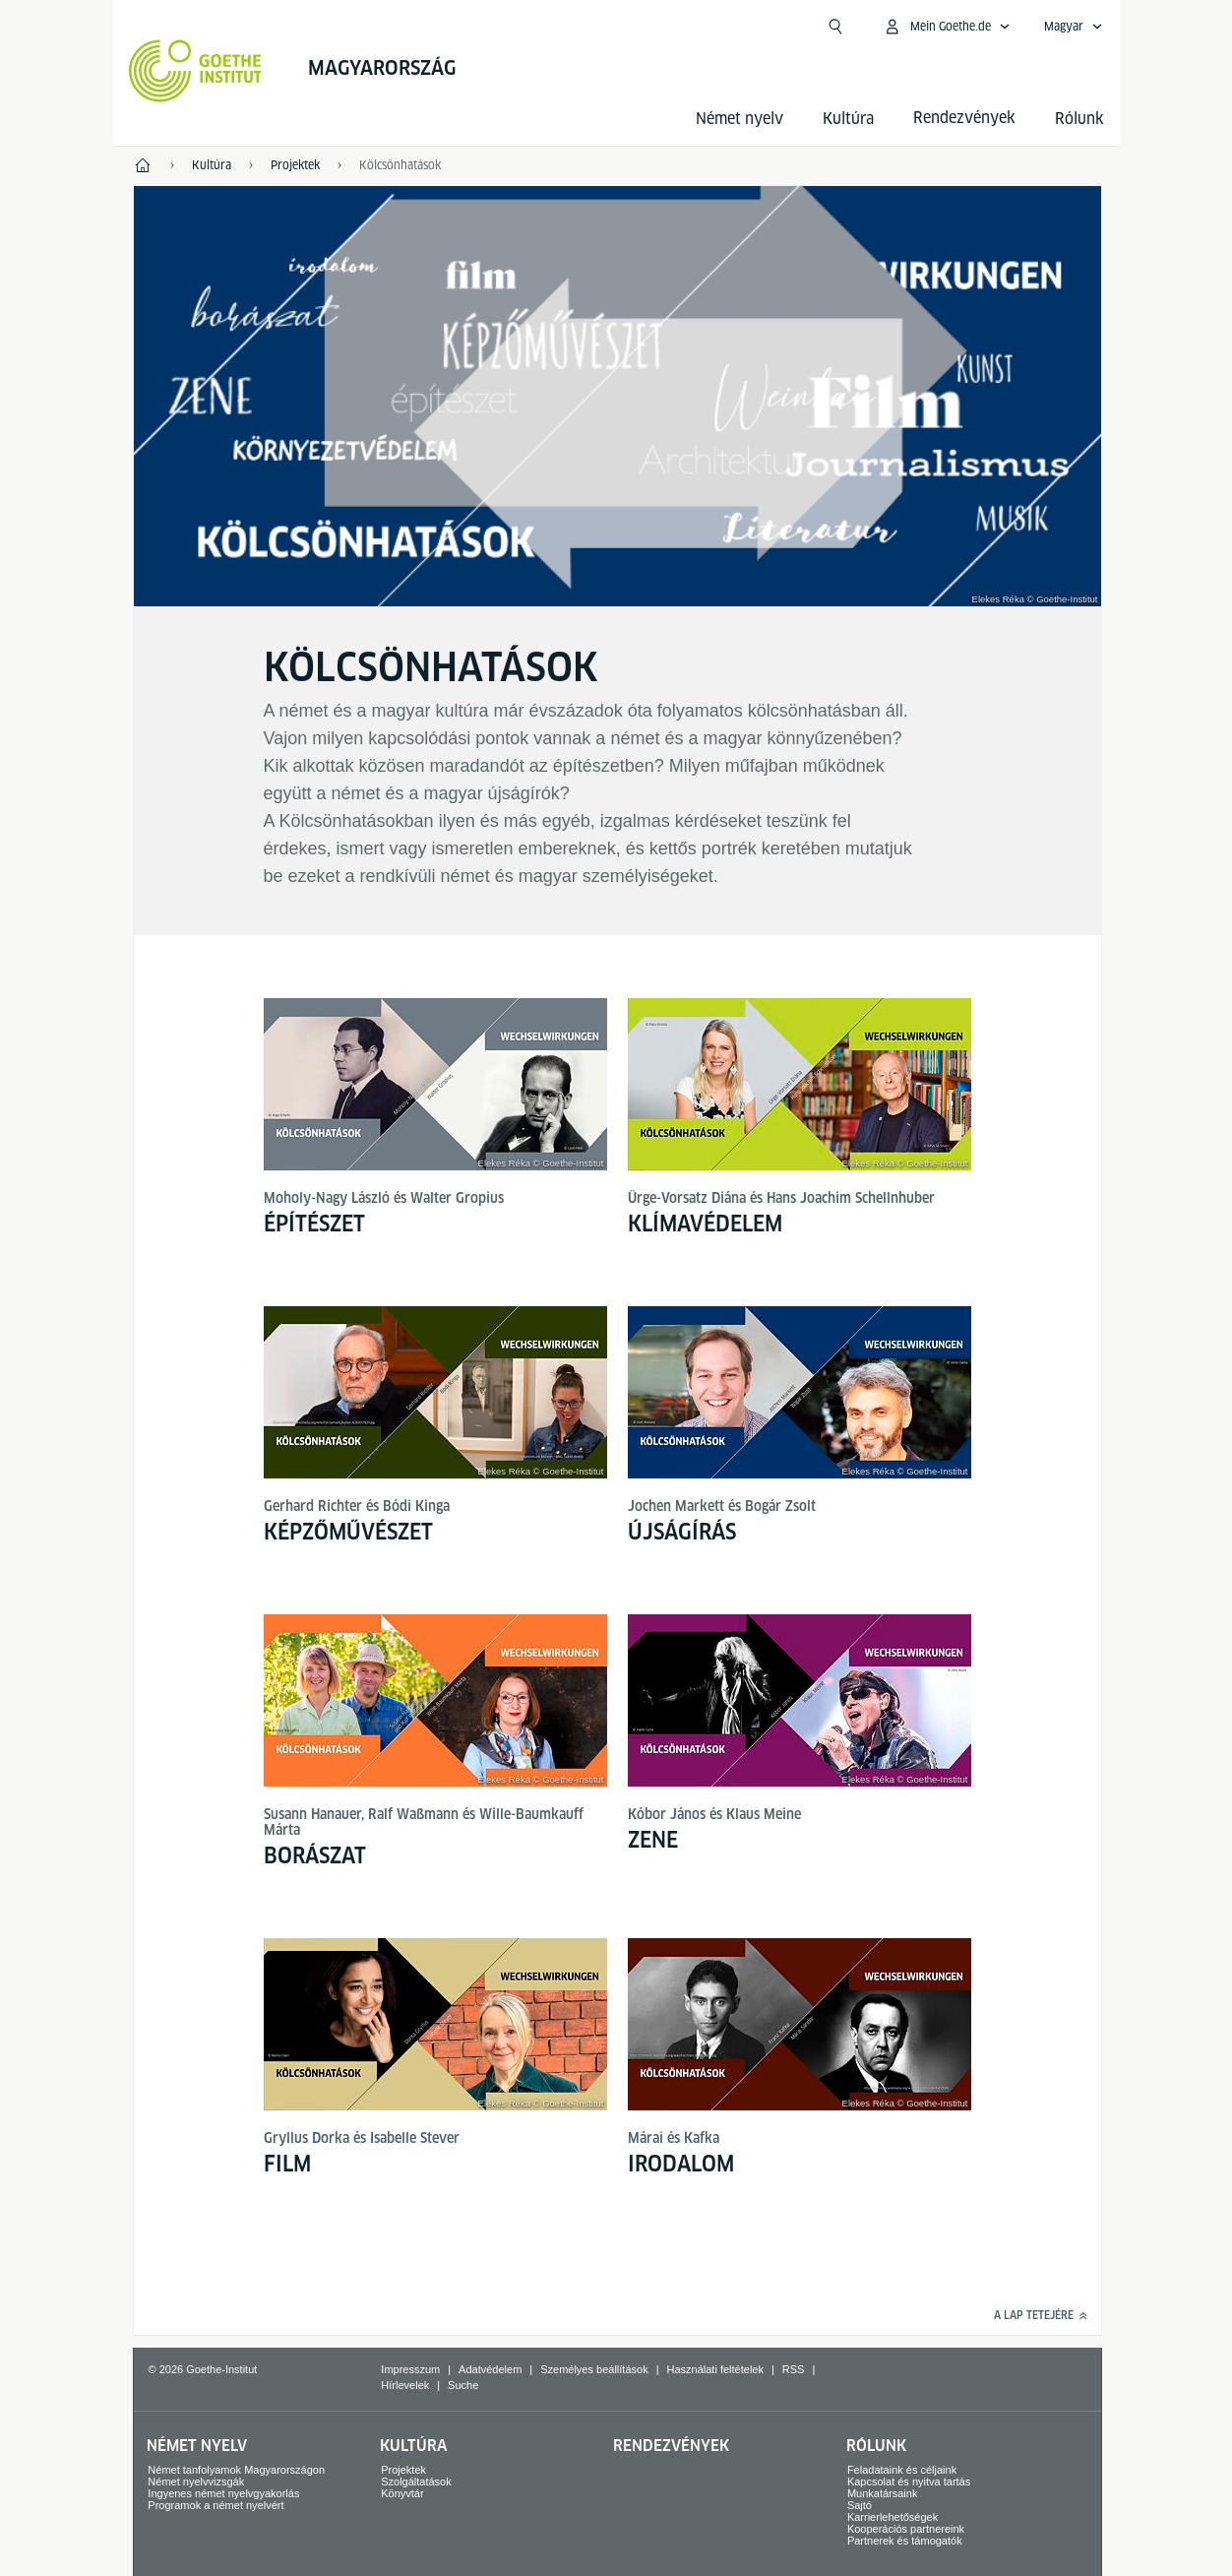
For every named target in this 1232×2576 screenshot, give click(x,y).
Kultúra (848, 118)
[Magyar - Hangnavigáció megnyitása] (1073, 26)
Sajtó (859, 2505)
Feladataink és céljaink (901, 2470)
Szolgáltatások (416, 2481)
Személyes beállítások (593, 2369)
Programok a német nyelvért (215, 2505)
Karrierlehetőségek (892, 2517)
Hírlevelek (405, 2385)
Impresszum (410, 2369)
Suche (463, 2385)
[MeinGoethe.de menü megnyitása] (947, 26)
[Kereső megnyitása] (835, 26)
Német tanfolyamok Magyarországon (236, 2470)
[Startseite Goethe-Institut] (195, 70)
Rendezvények (671, 2445)
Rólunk (1079, 118)
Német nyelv (739, 118)
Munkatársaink (882, 2493)
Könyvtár (402, 2493)
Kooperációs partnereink (905, 2529)
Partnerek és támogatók (904, 2540)
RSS (793, 2369)
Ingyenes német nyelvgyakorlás (223, 2493)
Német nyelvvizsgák (196, 2481)
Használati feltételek (715, 2369)
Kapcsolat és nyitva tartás (908, 2481)
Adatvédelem (490, 2369)
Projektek (403, 2470)
